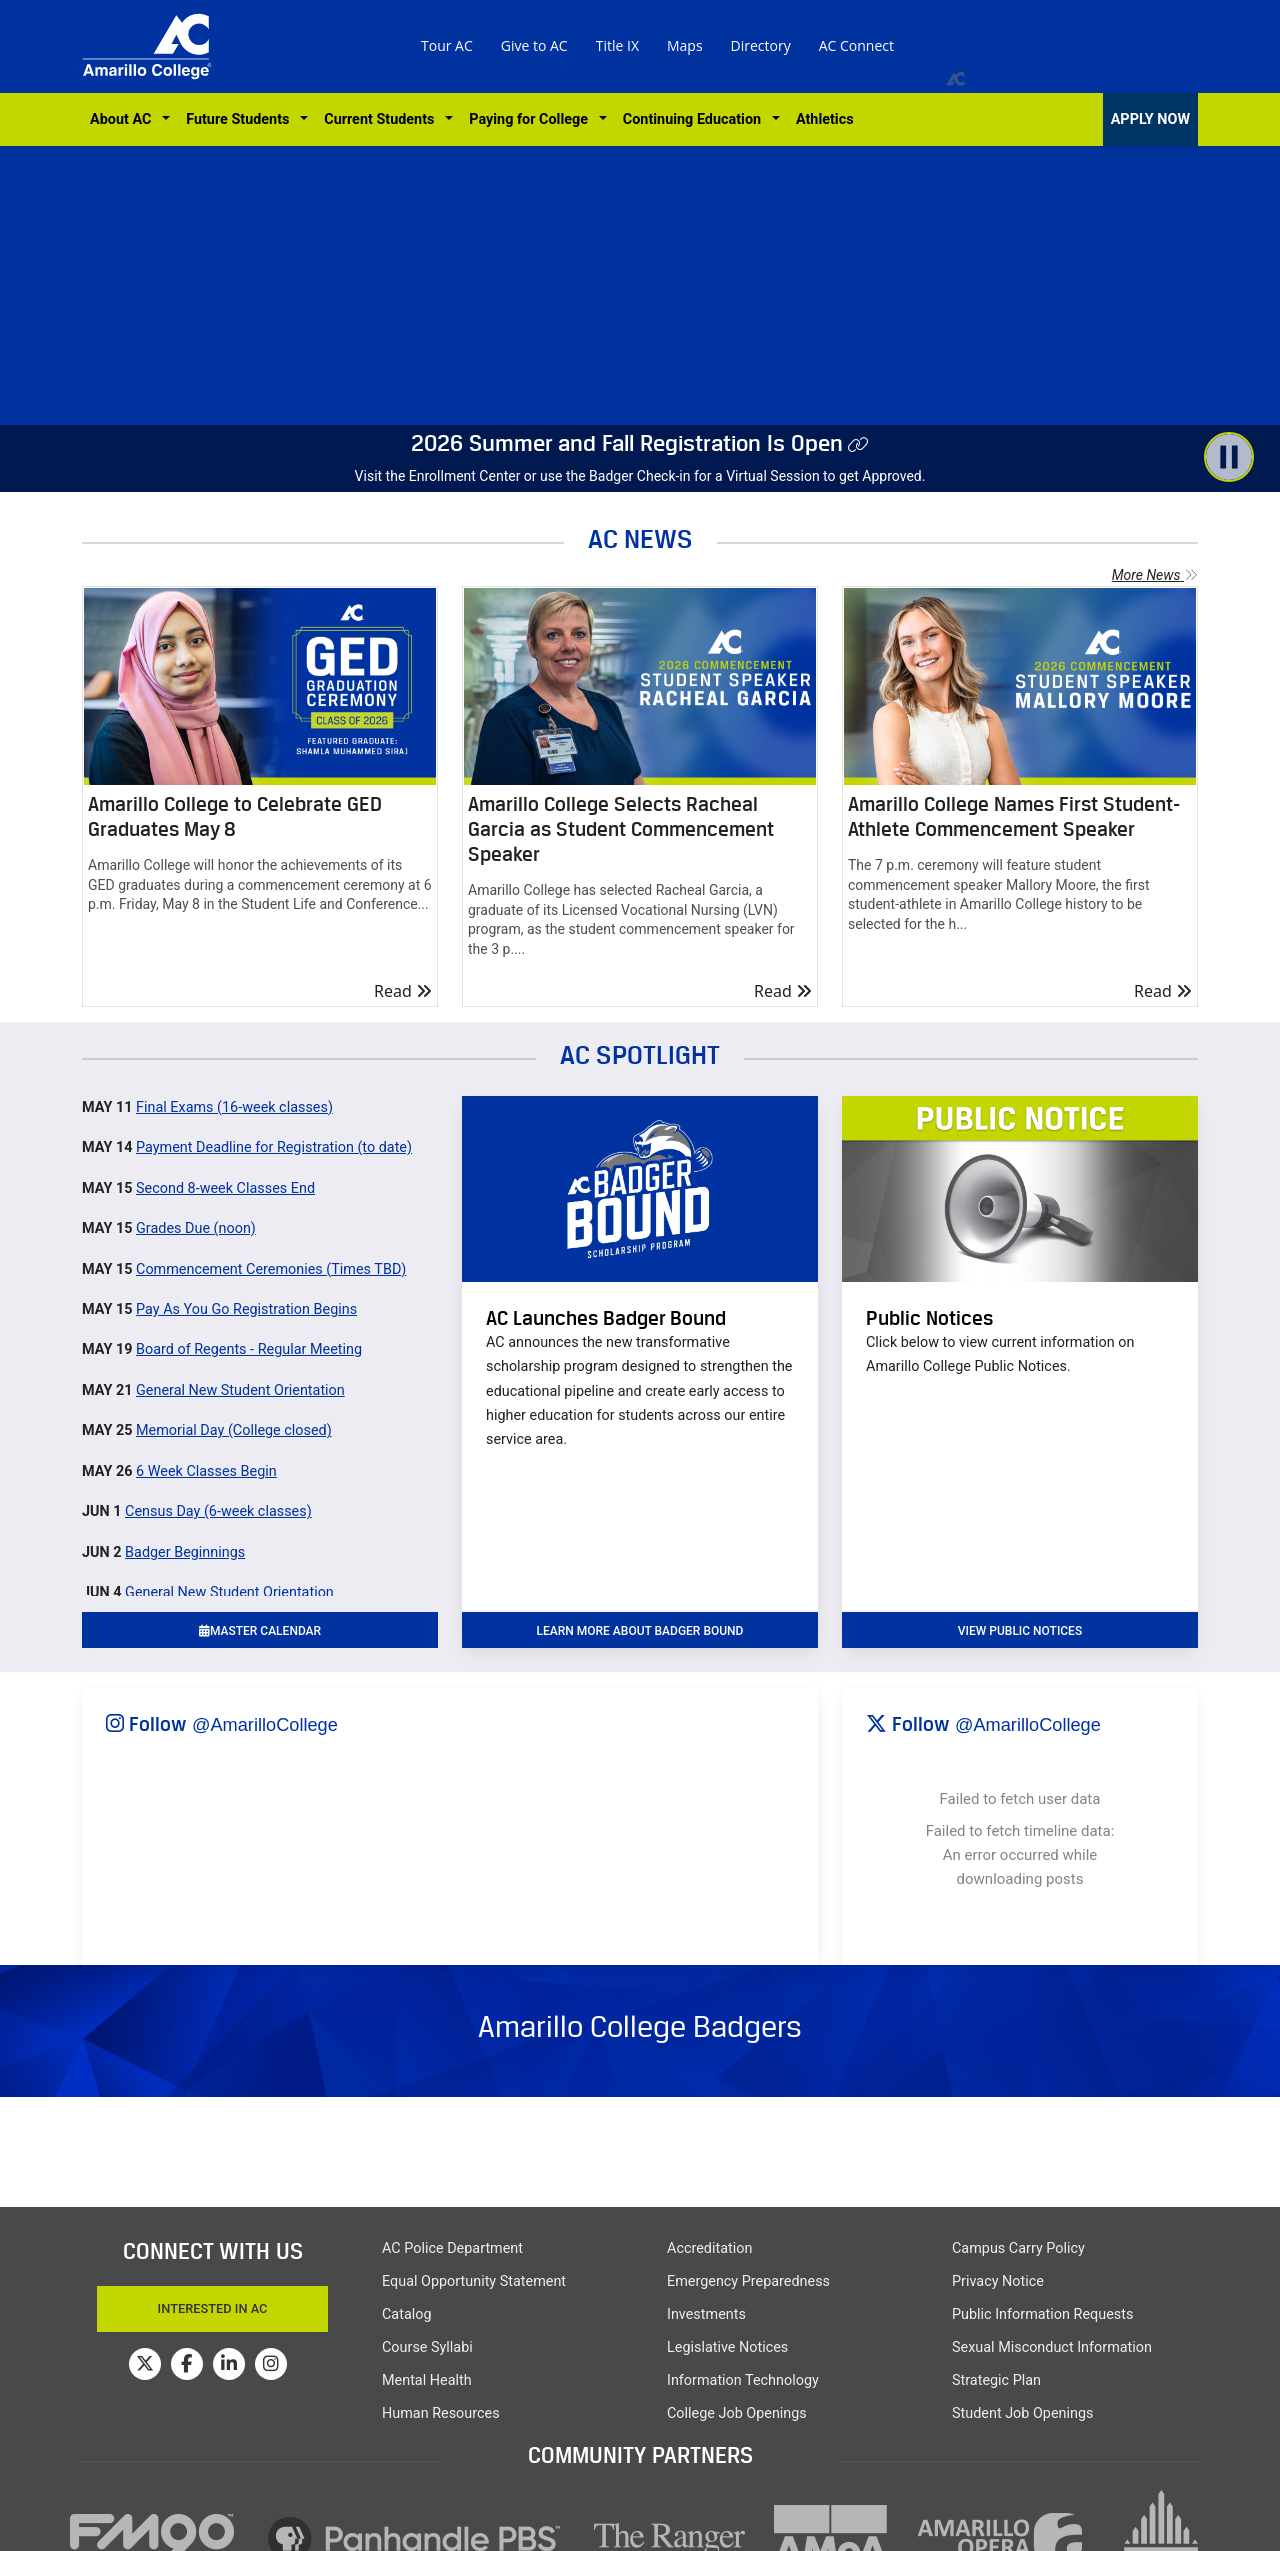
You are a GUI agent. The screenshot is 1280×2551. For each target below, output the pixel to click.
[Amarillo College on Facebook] (187, 2364)
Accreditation (709, 2248)
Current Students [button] (382, 119)
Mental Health (427, 2380)
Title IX (617, 45)
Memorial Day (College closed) (234, 1430)
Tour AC (447, 45)
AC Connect (856, 45)
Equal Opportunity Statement (474, 2281)
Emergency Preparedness (748, 2281)
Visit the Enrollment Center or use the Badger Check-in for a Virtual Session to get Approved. (640, 476)
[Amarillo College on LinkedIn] (229, 2364)
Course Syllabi (427, 2347)
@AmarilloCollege (265, 1725)
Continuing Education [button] (695, 119)
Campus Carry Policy (1018, 2248)
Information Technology (743, 2380)
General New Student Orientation (240, 1390)
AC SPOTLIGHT (640, 1054)
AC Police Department (452, 2248)
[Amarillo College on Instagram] (271, 2364)
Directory (761, 45)
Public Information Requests (1042, 2314)
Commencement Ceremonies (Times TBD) (271, 1269)
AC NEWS (640, 538)
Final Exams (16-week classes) (234, 1107)
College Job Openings (737, 2413)
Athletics (825, 119)
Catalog (407, 2314)
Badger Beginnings (185, 1552)
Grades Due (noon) (196, 1228)
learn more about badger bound (640, 1631)
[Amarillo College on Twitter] (145, 2364)
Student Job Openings (1022, 2413)
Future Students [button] (241, 119)
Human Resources (441, 2413)
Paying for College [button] (532, 119)
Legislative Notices (727, 2347)
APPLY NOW (1150, 119)
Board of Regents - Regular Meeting (249, 1349)
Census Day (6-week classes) (218, 1511)
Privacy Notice (998, 2281)
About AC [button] (124, 119)
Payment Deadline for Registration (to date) (274, 1147)
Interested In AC (213, 2308)
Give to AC (534, 45)
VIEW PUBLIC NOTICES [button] (1020, 1631)
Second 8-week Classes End (225, 1188)
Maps (685, 45)
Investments (706, 2314)
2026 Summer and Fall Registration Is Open (627, 443)
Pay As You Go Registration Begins (246, 1309)
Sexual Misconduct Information (1052, 2347)
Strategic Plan (996, 2380)
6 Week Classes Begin (206, 1471)
